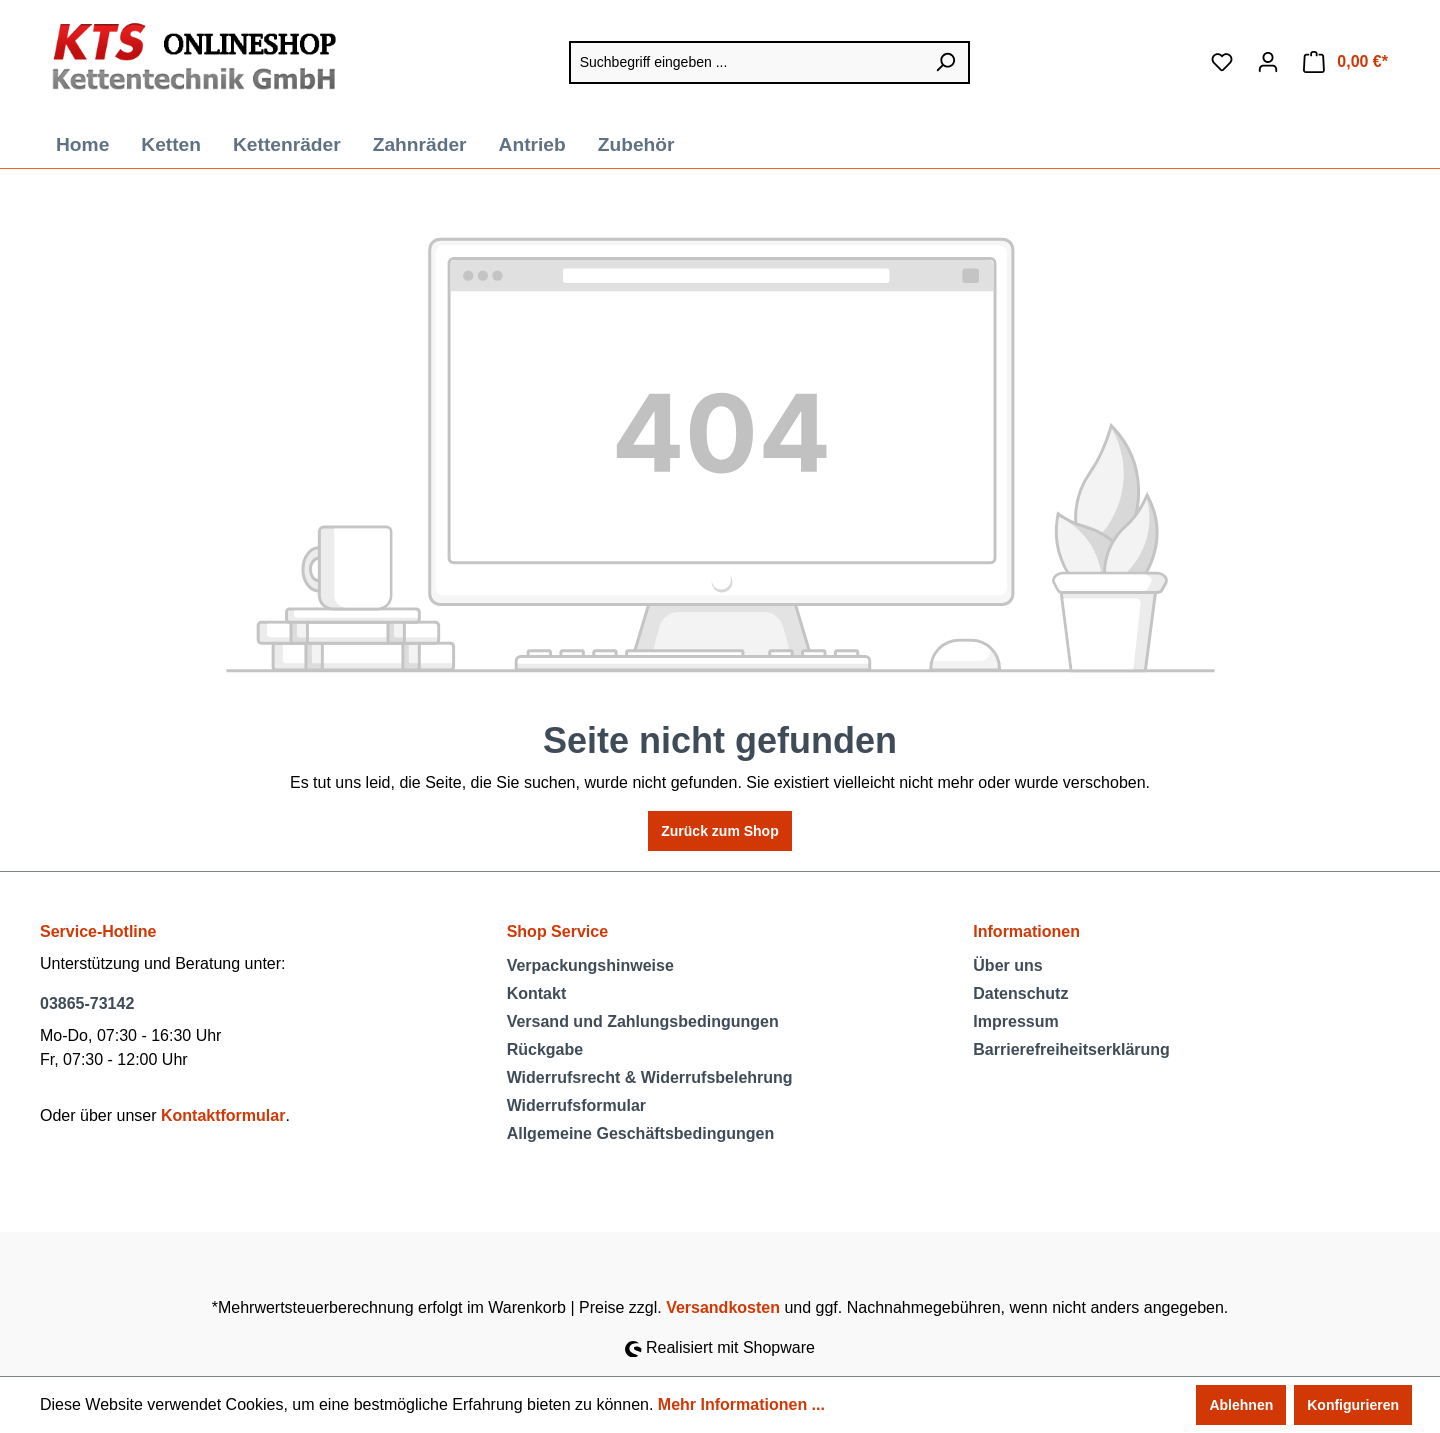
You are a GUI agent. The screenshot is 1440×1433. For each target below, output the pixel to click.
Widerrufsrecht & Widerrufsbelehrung (650, 1077)
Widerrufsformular (576, 1105)
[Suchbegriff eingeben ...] (746, 62)
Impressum (1015, 1021)
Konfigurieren (1353, 1405)
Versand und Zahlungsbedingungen (643, 1021)
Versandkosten (723, 1307)
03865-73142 (87, 1003)
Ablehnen (1241, 1405)
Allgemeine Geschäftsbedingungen (641, 1133)
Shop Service (557, 931)
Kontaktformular (223, 1115)
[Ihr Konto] (1268, 62)
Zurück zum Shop (719, 831)
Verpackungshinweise (590, 965)
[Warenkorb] (1345, 62)
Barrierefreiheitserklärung (1071, 1049)
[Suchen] (946, 62)
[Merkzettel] (1222, 62)
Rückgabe (545, 1049)
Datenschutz (1020, 993)
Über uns (1007, 965)
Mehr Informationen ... (741, 1404)
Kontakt (537, 993)
